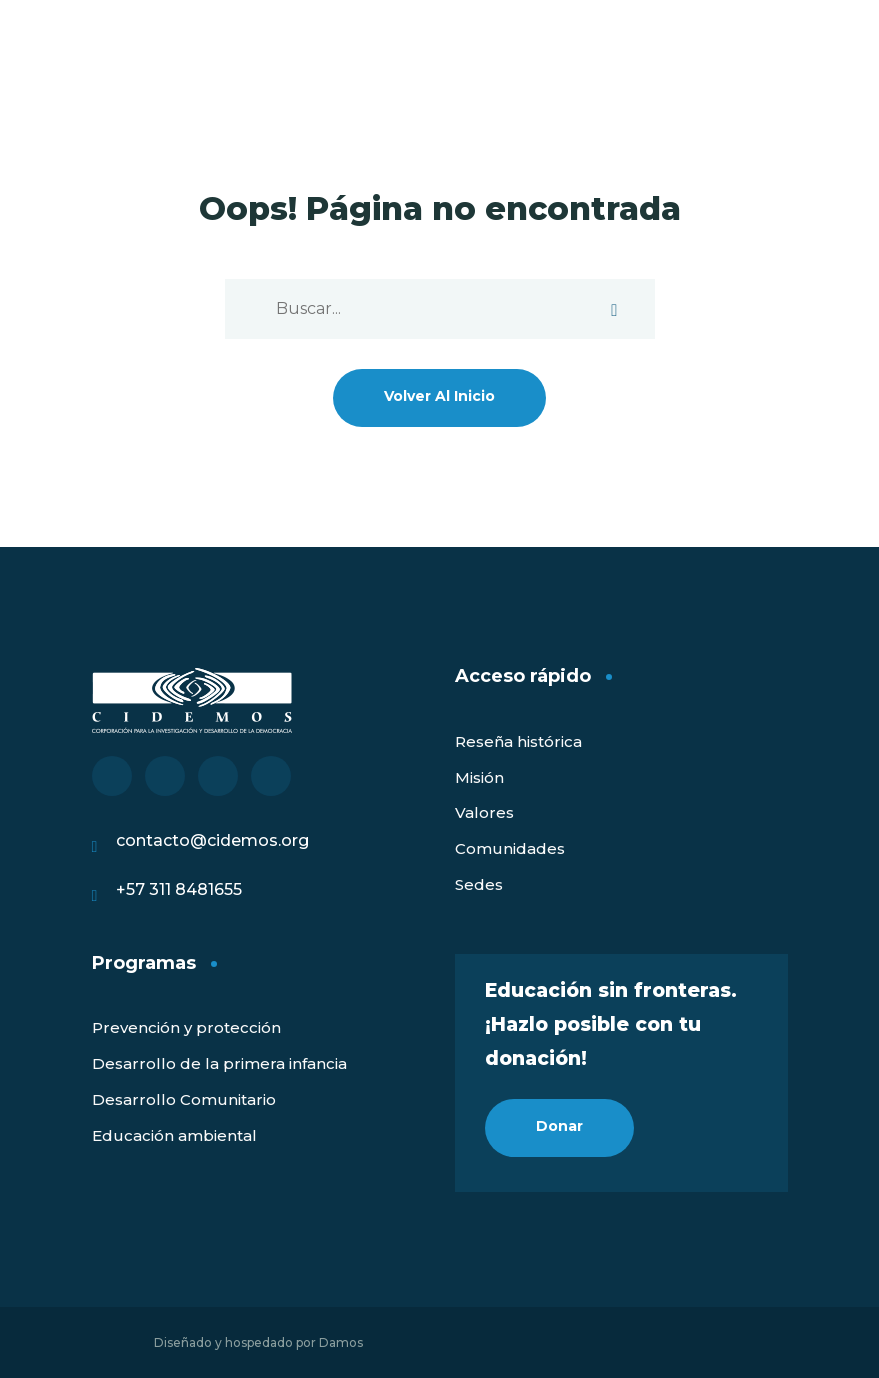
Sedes (479, 884)
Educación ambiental (174, 1135)
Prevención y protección (186, 1027)
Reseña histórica (518, 741)
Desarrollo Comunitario (184, 1099)
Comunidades (510, 848)
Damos (341, 1342)
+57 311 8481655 (179, 889)
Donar (559, 1126)
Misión (479, 777)
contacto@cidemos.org (212, 840)
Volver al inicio (439, 396)
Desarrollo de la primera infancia (219, 1063)
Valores (484, 812)
